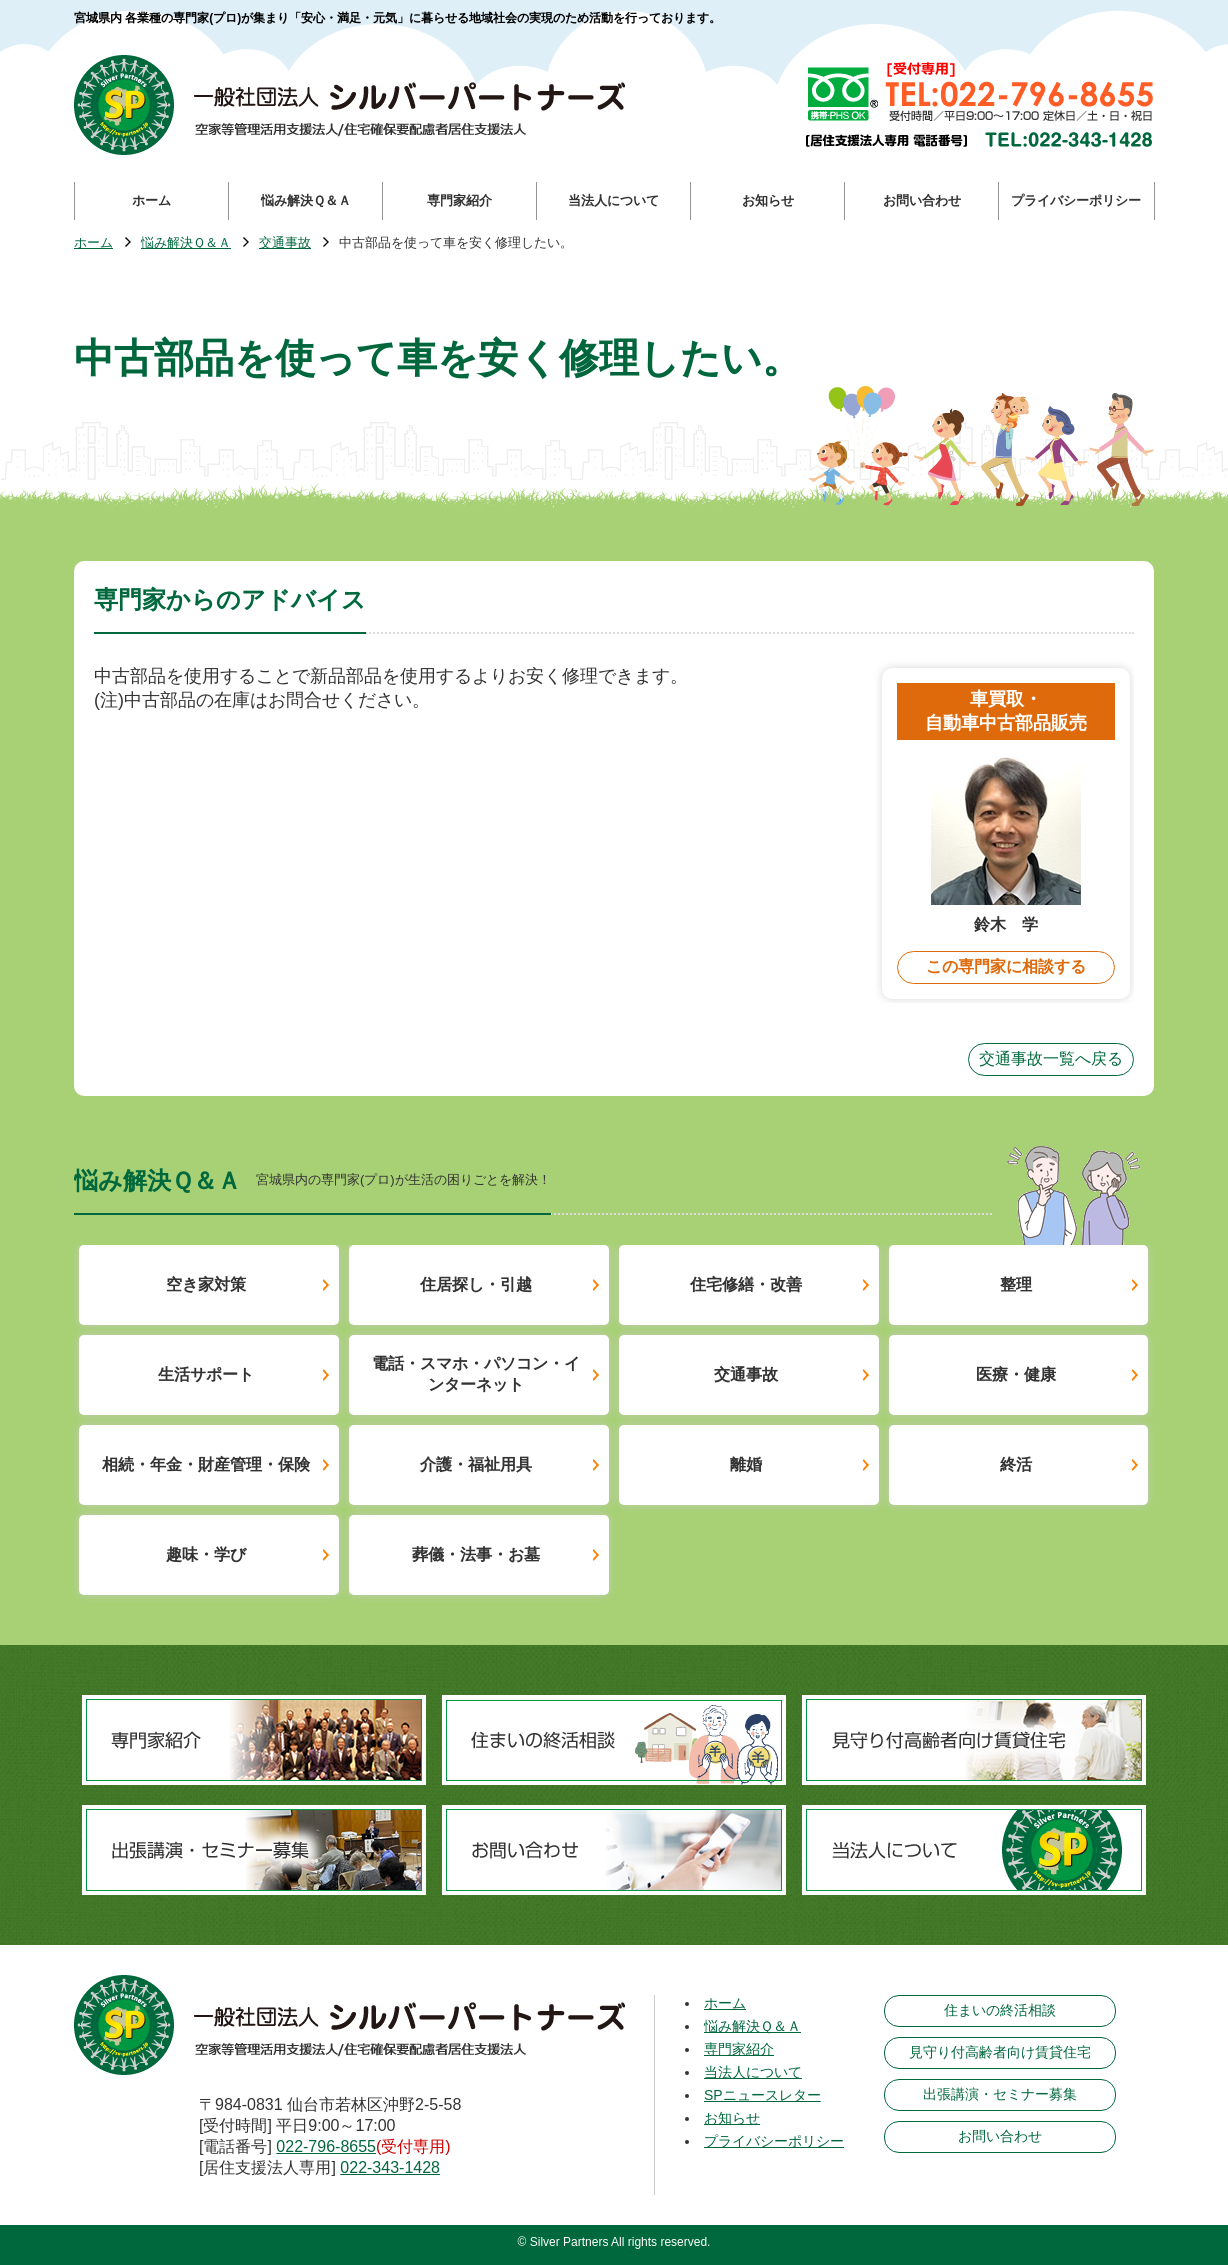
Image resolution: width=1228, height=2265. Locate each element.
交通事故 (285, 243)
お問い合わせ (1000, 2136)
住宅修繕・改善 (746, 1284)
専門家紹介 (739, 2049)
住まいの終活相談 (1000, 2010)
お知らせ (732, 2118)
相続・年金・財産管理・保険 (206, 1464)
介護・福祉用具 (476, 1464)
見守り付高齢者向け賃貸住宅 (1000, 2052)
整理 (1016, 1284)
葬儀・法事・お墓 (476, 1554)
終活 (1016, 1464)
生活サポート (206, 1374)
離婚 (746, 1464)
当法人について (753, 2072)
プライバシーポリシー (774, 2141)
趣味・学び (206, 1554)
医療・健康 (1016, 1374)
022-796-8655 (326, 2146)
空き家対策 (206, 1284)
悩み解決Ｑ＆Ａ (186, 243)
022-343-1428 (390, 2167)
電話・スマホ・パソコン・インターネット (476, 1374)
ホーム (93, 243)
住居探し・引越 (476, 1284)
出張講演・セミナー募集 (1000, 2094)
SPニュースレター (762, 2095)
